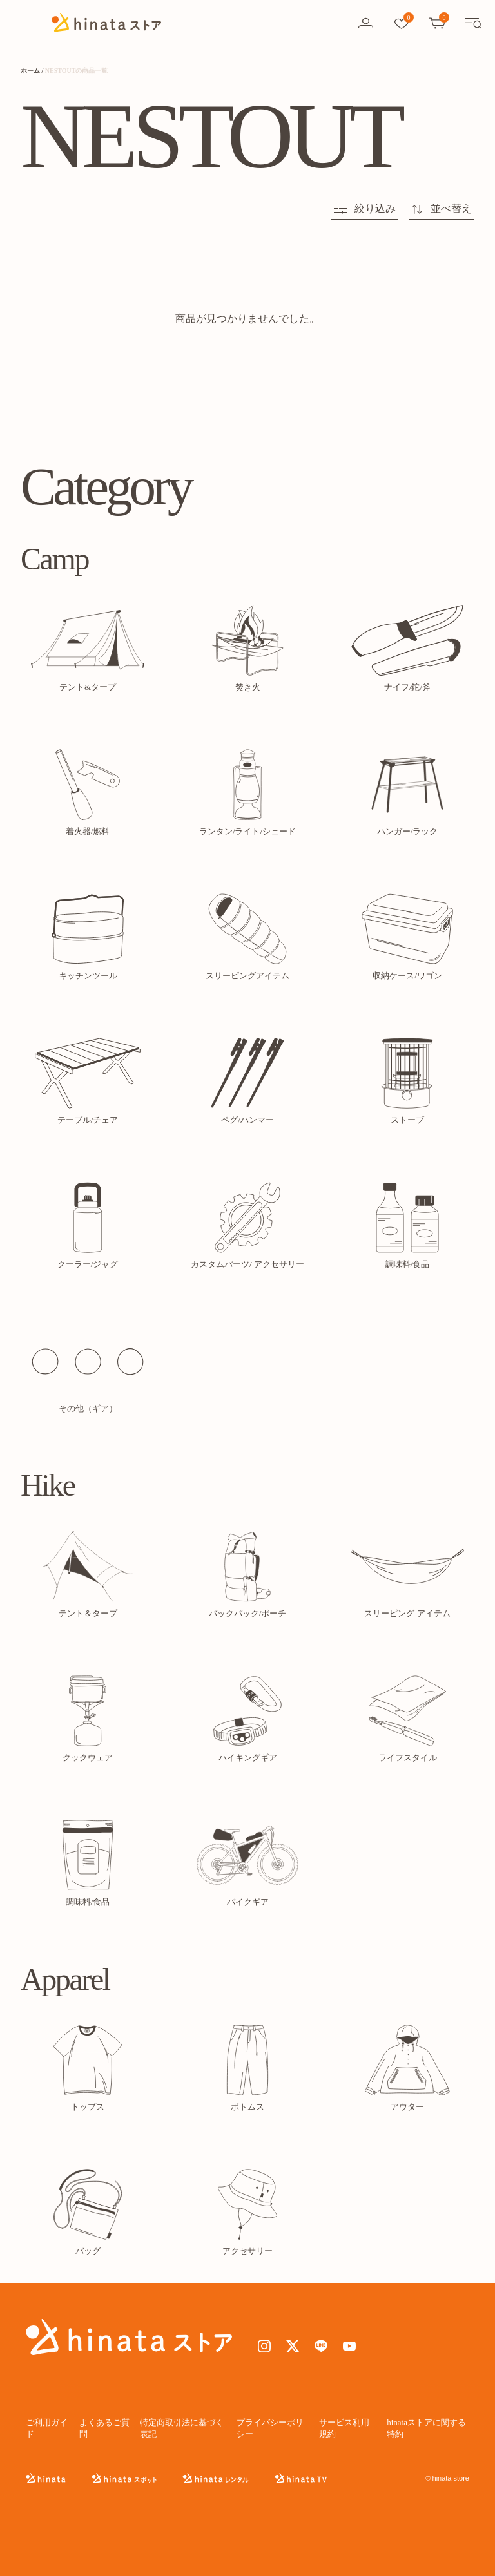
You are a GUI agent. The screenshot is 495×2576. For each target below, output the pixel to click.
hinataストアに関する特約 (426, 2428)
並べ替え (441, 208)
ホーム (30, 70)
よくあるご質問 (104, 2428)
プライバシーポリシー (270, 2428)
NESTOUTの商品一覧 (76, 70)
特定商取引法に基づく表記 (182, 2428)
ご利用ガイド (47, 2428)
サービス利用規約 (344, 2428)
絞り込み (365, 208)
